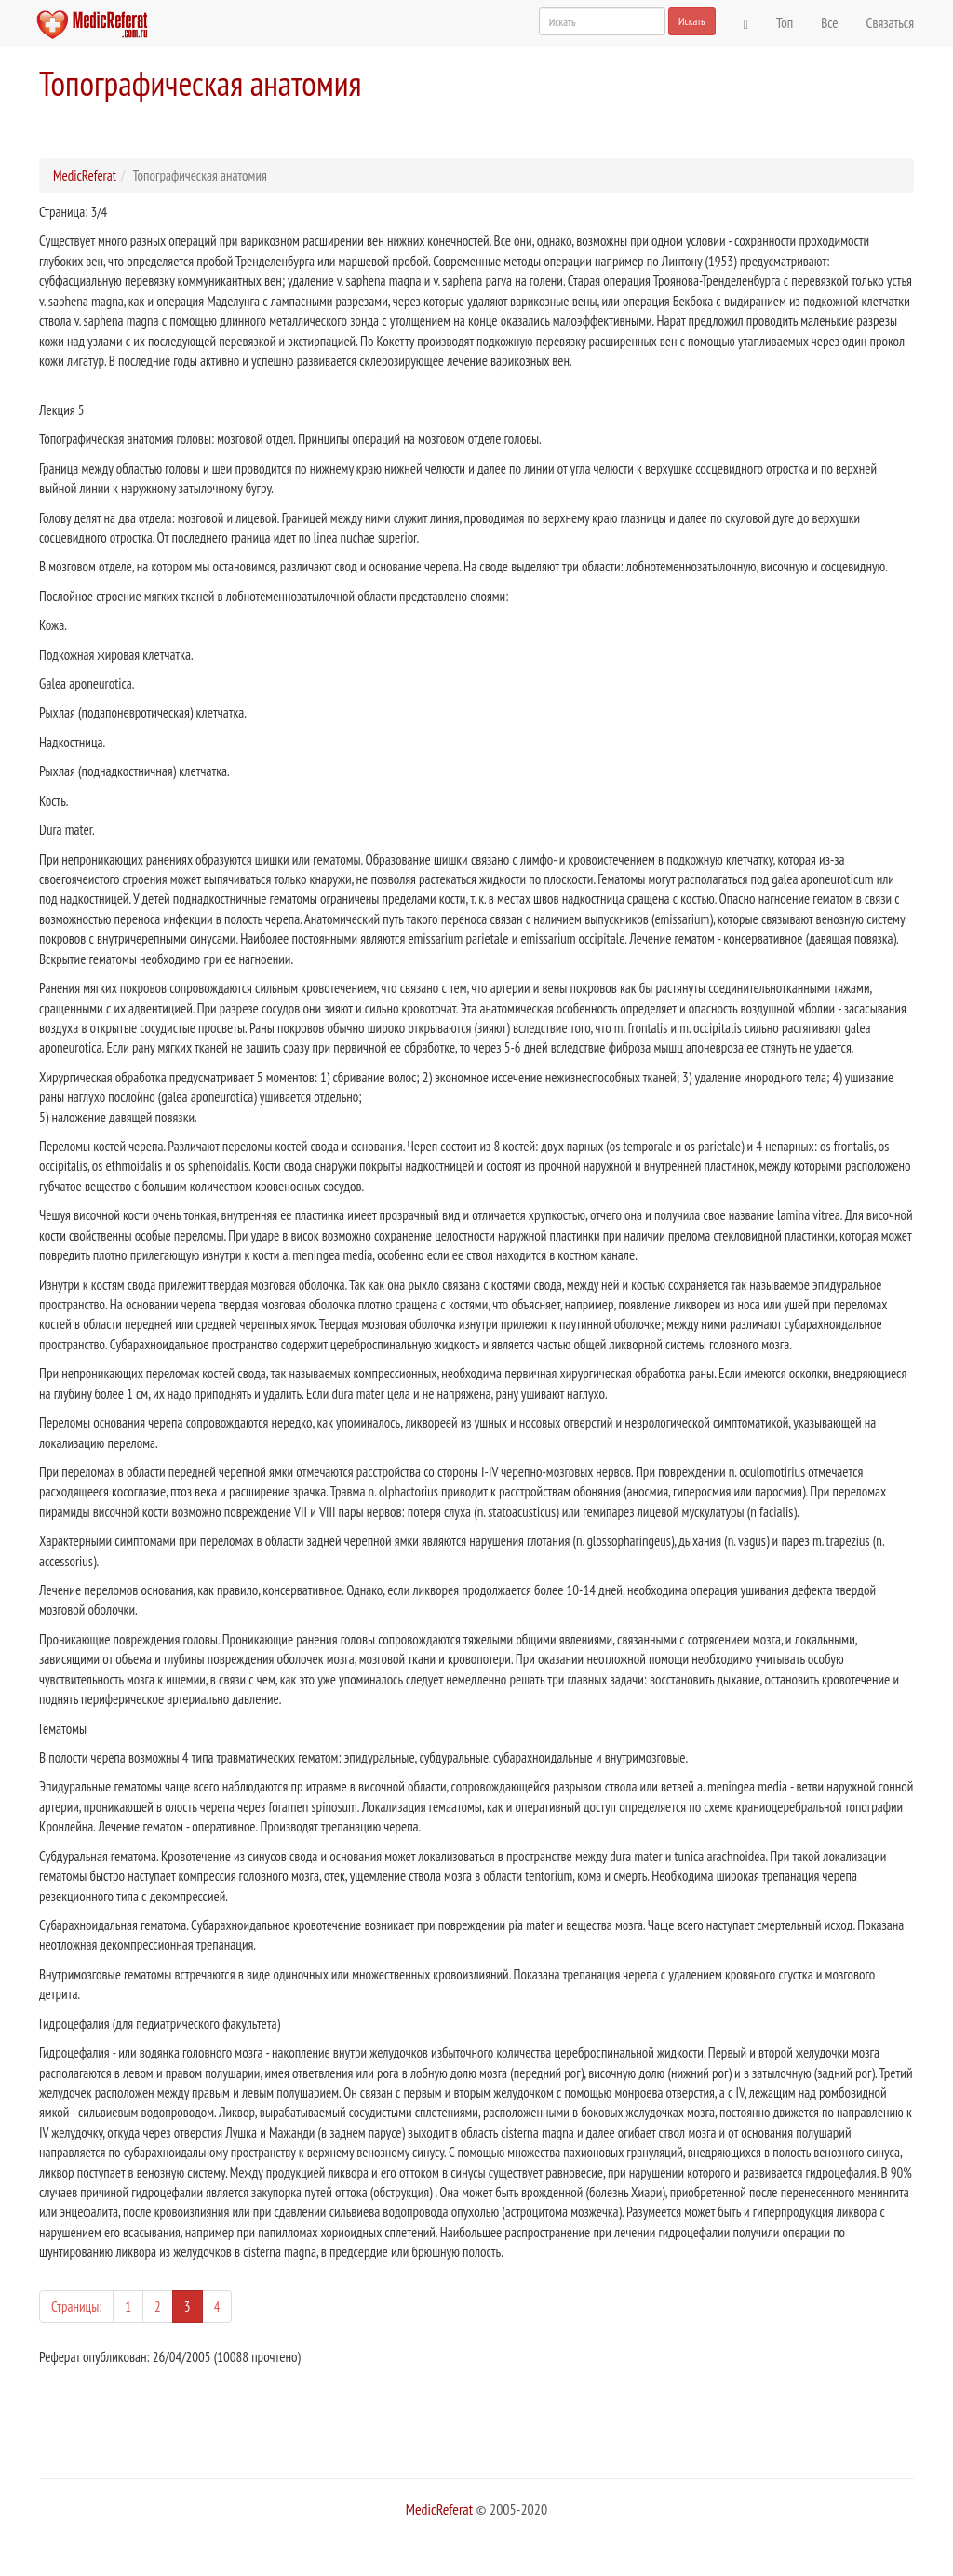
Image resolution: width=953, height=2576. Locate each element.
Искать (691, 21)
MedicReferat (84, 175)
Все (829, 23)
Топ (784, 23)
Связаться (890, 23)
